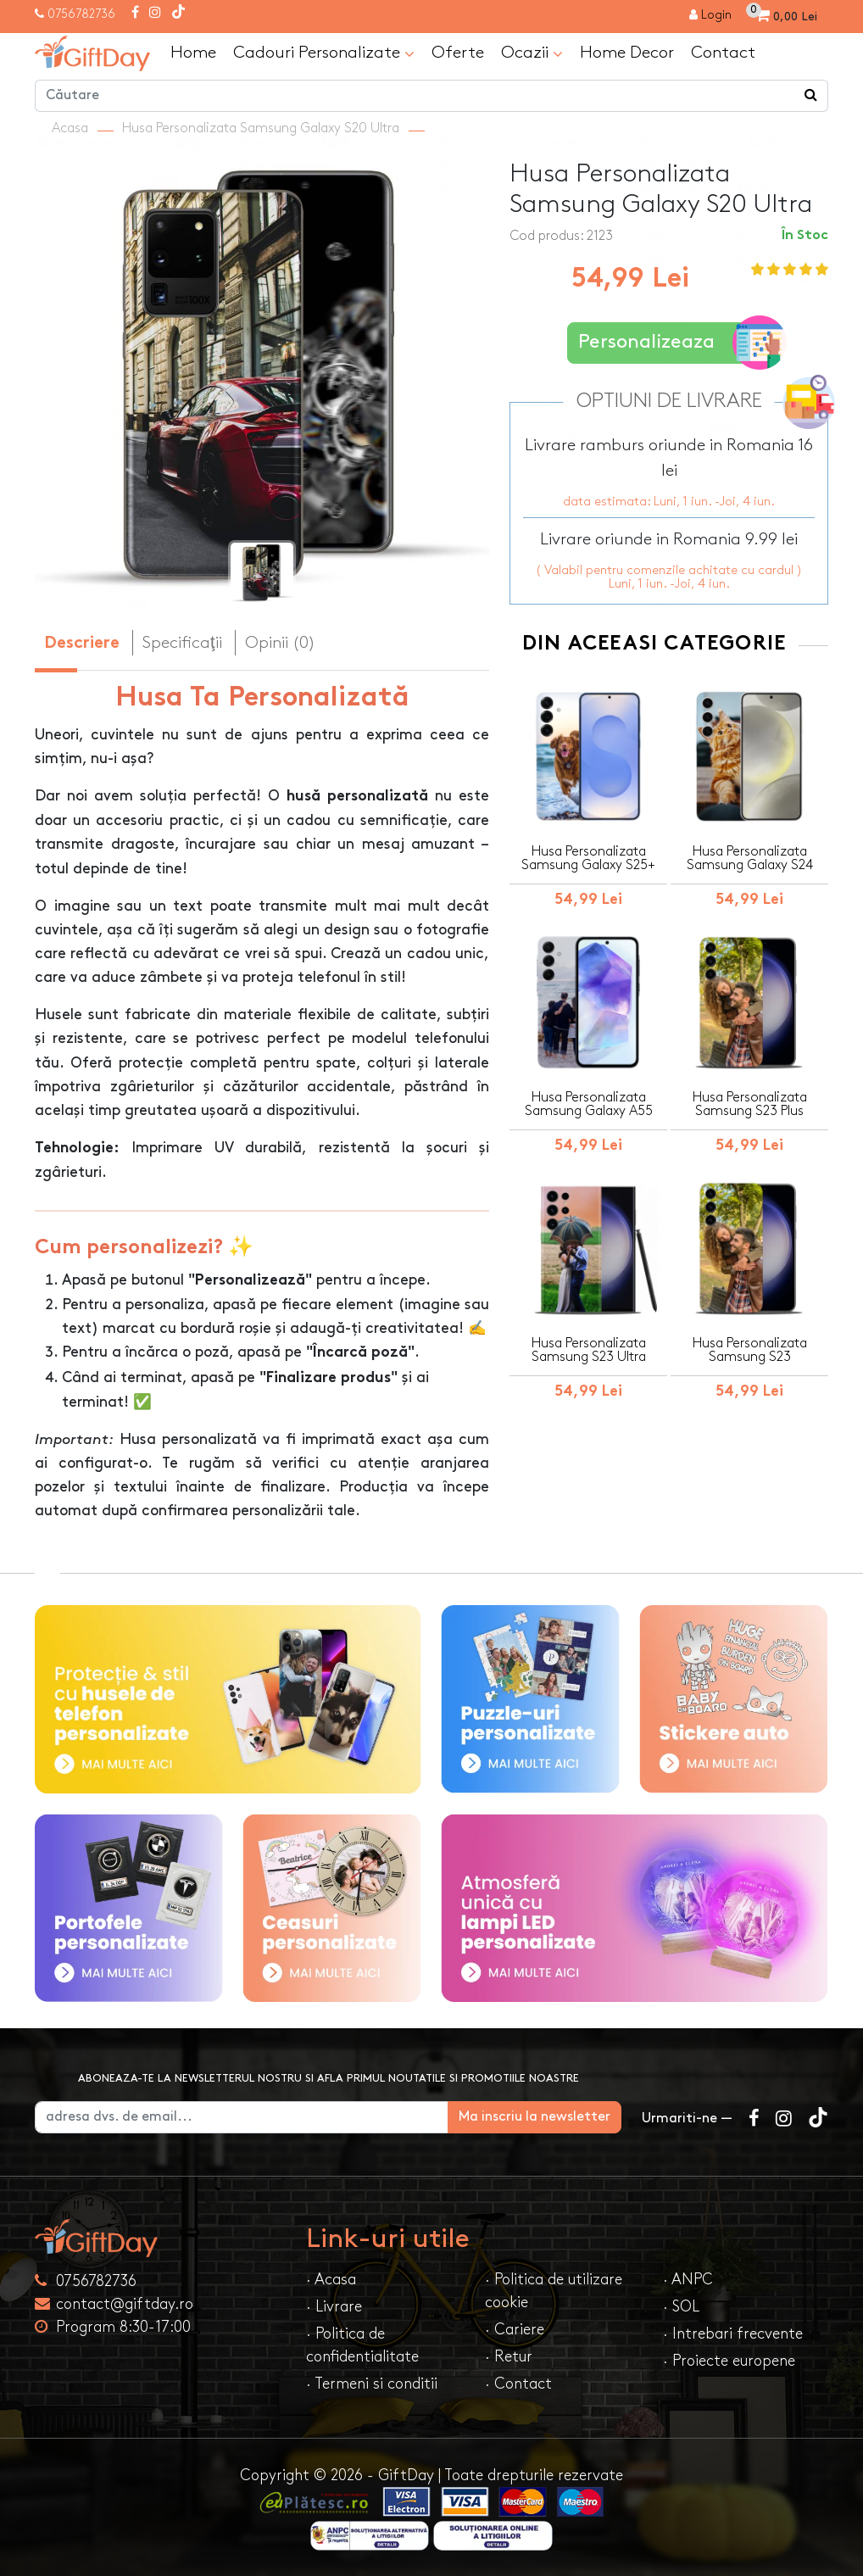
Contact (723, 52)
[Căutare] (811, 96)
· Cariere (514, 2329)
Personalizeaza (674, 343)
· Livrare (334, 2307)
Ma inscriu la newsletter (534, 2116)
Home (193, 52)
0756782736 (81, 14)
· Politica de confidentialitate (362, 2345)
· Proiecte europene (729, 2361)
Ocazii (532, 53)
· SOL (681, 2307)
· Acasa (331, 2279)
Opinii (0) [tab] (280, 642)
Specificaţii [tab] (182, 642)
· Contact (518, 2384)
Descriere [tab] (82, 644)
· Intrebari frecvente (733, 2334)
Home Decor (627, 52)
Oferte (458, 52)
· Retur (508, 2357)
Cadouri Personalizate (324, 53)
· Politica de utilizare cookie (553, 2291)
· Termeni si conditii (371, 2384)
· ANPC (688, 2279)
